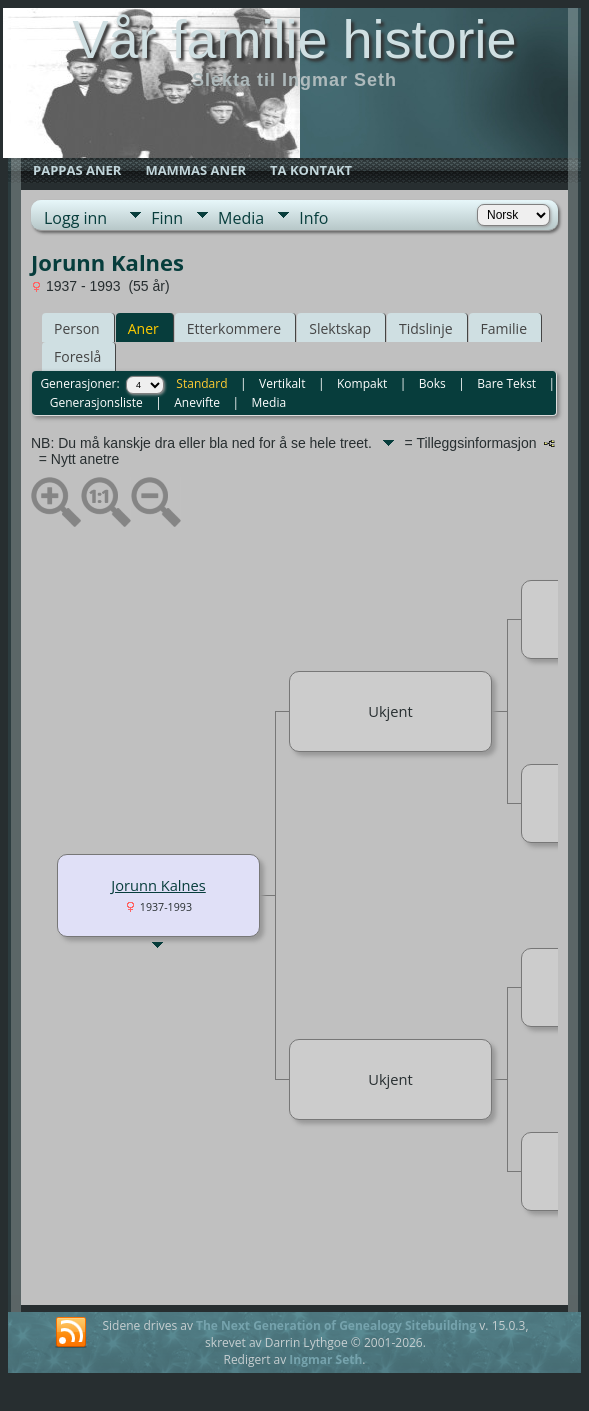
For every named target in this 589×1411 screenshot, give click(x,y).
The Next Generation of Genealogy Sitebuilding (336, 1325)
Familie (504, 328)
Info (313, 218)
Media (241, 218)
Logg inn (75, 218)
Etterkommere (234, 328)
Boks (432, 383)
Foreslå (77, 356)
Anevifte (197, 402)
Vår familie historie (294, 39)
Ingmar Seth (325, 1359)
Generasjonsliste (96, 402)
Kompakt (362, 383)
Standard (201, 383)
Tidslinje (426, 328)
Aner (143, 328)
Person (77, 328)
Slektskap (340, 328)
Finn (167, 218)
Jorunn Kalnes (158, 885)
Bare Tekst (506, 383)
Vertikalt (282, 383)
